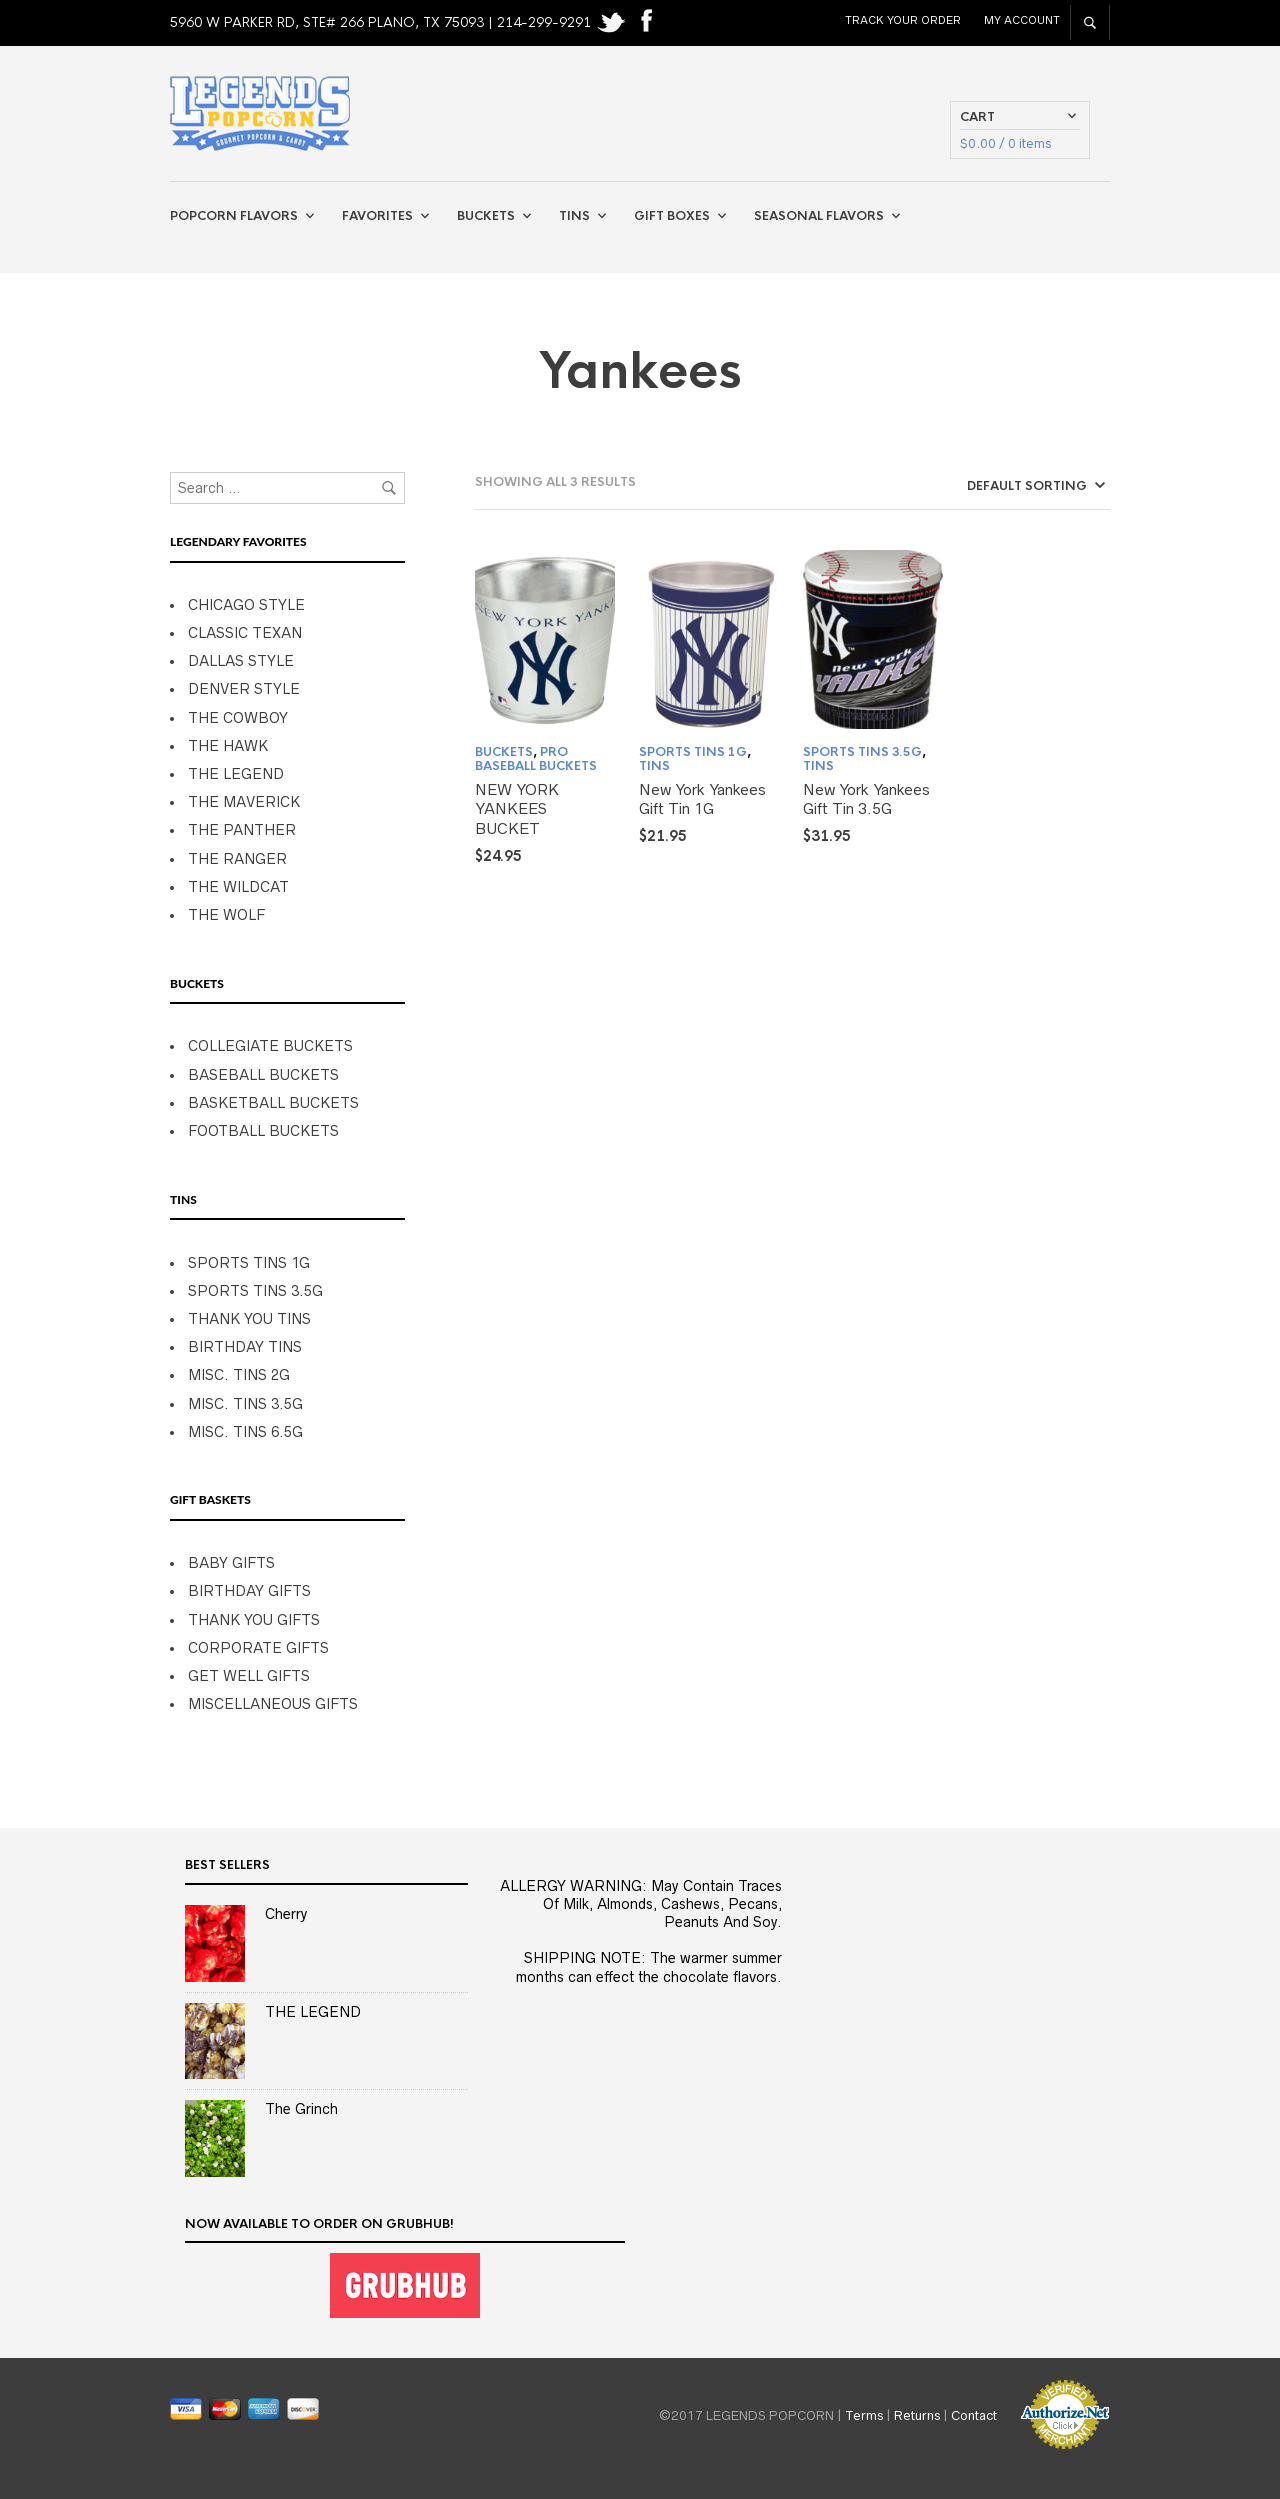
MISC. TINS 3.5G (245, 1404)
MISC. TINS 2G (239, 1375)
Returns (917, 2414)
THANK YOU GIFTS (254, 1620)
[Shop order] (999, 486)
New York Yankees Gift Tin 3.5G (866, 799)
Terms (864, 2414)
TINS (654, 766)
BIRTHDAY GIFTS (249, 1591)
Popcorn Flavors (234, 216)
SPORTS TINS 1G (249, 1263)
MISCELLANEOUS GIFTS (273, 1704)
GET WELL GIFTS (249, 1676)
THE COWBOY (238, 718)
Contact (974, 2414)
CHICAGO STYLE (246, 605)
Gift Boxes (672, 216)
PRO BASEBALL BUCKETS (536, 759)
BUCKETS (504, 752)
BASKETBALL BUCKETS (273, 1103)
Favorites (377, 216)
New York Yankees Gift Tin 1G (702, 799)
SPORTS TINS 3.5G (255, 1291)
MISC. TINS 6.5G (245, 1432)
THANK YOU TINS (249, 1319)
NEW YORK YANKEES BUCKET (517, 809)
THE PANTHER (242, 830)
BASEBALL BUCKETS (263, 1075)
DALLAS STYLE (241, 661)
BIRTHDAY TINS (245, 1347)
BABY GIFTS (231, 1563)
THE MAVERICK (244, 802)
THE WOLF (226, 915)
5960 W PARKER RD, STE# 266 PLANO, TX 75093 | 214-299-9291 (382, 22)
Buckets (486, 216)
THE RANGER (237, 859)
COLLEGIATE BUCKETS (270, 1046)
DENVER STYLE (244, 689)
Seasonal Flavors (819, 216)
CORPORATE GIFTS (258, 1648)
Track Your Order (903, 20)
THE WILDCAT (238, 887)
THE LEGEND (236, 774)
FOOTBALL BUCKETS (263, 1131)
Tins (574, 216)
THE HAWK (228, 746)
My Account (1022, 20)
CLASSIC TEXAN (245, 633)
